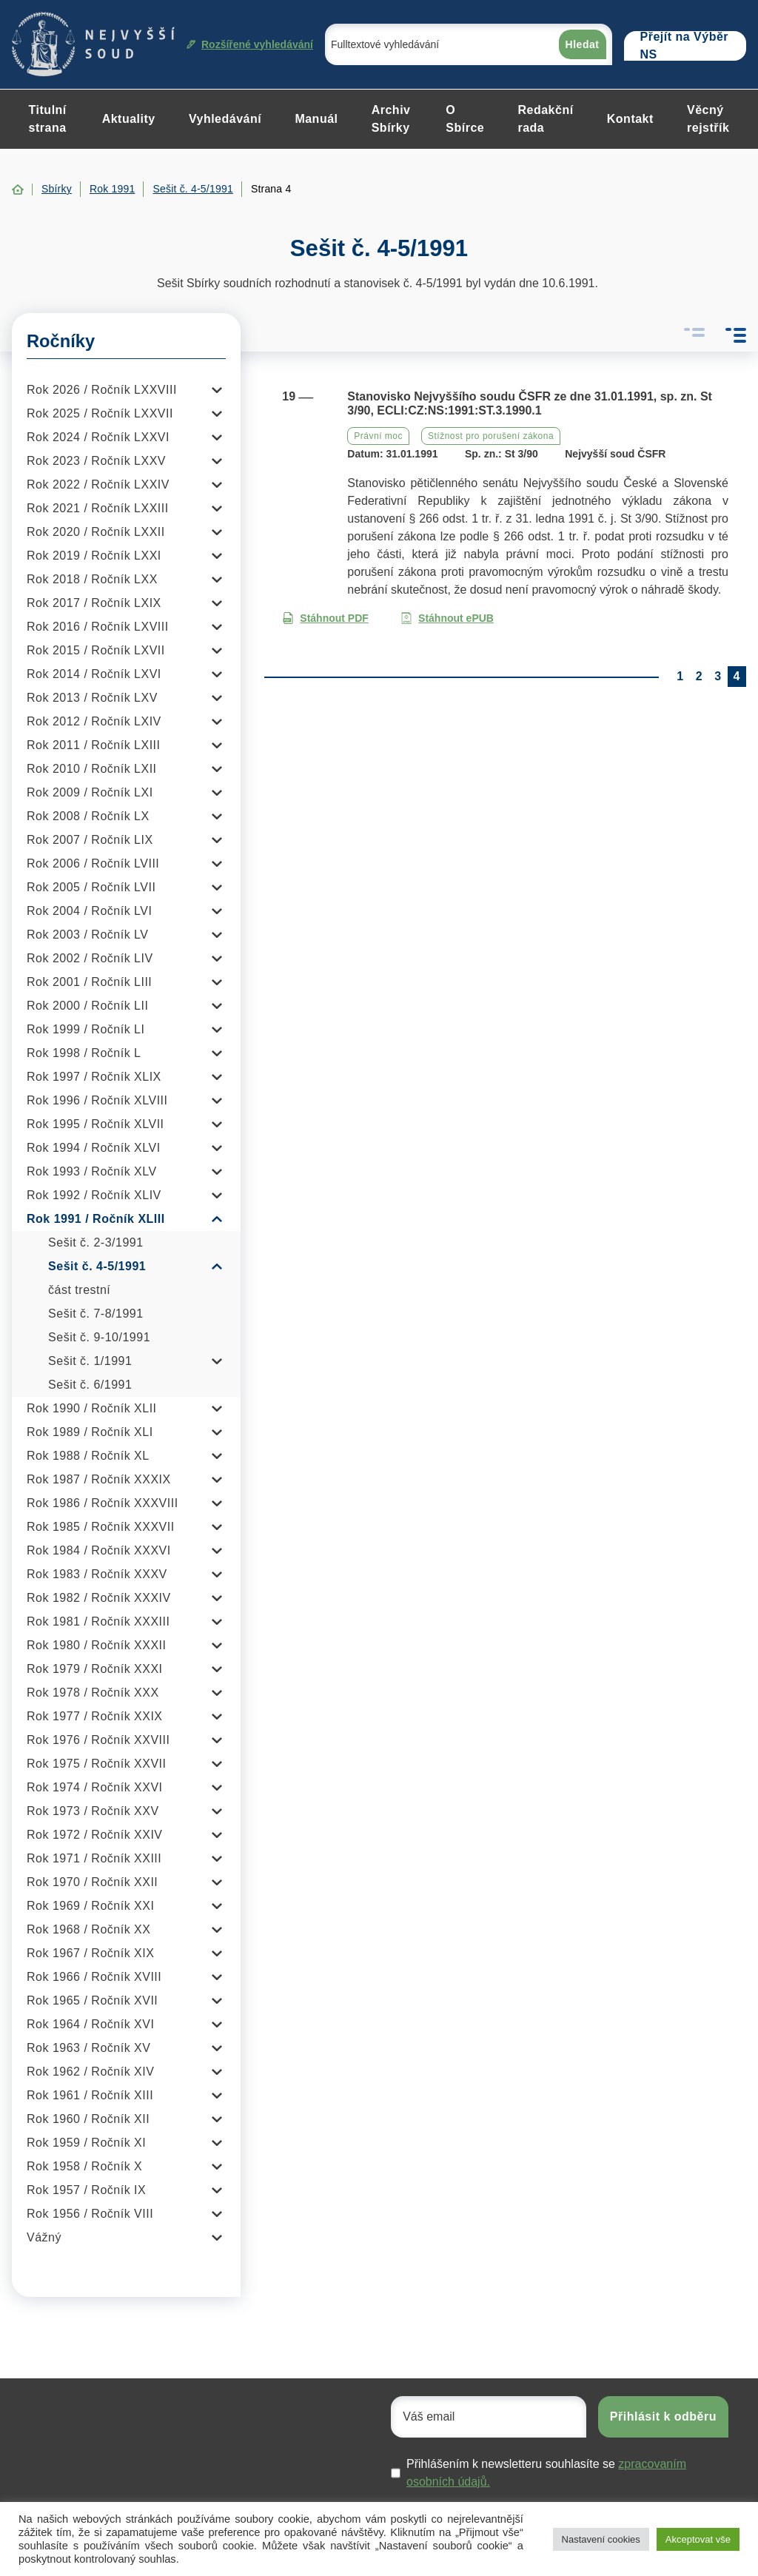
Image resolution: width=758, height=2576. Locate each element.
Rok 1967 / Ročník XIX (90, 1953)
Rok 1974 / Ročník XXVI (95, 1787)
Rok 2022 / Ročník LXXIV (98, 484)
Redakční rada (545, 119)
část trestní (79, 1290)
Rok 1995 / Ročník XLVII (95, 1124)
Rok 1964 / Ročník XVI (90, 2024)
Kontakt (630, 119)
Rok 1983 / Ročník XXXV (97, 1574)
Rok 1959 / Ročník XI (86, 2142)
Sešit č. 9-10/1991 (99, 1337)
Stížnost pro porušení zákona (491, 436)
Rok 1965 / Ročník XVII (92, 2000)
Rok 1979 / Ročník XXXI (95, 1669)
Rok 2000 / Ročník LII (87, 1005)
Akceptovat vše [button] (698, 2539)
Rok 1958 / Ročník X (84, 2166)
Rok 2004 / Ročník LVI (89, 911)
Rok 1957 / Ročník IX (86, 2190)
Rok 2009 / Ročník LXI (90, 792)
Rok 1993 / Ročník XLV (92, 1171)
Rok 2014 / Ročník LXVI (94, 674)
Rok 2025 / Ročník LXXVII (100, 413)
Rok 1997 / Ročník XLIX (94, 1076)
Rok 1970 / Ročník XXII (92, 1882)
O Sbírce (465, 119)
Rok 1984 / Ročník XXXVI (99, 1550)
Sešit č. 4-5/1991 (192, 189)
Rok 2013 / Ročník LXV (92, 697)
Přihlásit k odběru (663, 2416)
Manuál (316, 119)
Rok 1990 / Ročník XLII (92, 1408)
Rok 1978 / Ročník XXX (93, 1692)
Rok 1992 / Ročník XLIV (94, 1195)
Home (18, 189)
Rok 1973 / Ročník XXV (93, 1811)
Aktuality (128, 119)
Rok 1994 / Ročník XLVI (94, 1147)
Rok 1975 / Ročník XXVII (96, 1763)
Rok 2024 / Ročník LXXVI (98, 437)
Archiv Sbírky (391, 119)
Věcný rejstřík (708, 119)
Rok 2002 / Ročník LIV (90, 958)
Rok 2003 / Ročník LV (87, 934)
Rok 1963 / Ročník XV (88, 2048)
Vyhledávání (225, 119)
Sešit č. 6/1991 (90, 1384)
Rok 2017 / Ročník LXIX (94, 603)
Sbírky (56, 189)
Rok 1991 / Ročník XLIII (96, 1218)
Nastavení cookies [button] (601, 2539)
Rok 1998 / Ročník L (84, 1053)
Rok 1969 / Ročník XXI (90, 1905)
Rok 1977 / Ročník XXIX (95, 1716)
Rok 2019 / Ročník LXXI (94, 555)
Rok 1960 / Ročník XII (88, 2119)
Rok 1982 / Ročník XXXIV (99, 1597)
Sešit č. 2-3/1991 (96, 1242)
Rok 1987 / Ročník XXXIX (99, 1479)
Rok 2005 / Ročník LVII (91, 887)
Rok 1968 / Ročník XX (88, 1929)
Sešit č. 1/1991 (90, 1361)
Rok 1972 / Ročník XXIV (95, 1834)
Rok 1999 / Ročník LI (85, 1029)
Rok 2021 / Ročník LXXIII (98, 508)
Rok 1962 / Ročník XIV (90, 2071)
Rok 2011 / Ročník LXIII (93, 745)
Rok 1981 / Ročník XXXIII (98, 1621)
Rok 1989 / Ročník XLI (90, 1432)
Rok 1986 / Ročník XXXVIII (102, 1503)
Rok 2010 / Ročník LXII (92, 768)
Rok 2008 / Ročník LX (88, 816)
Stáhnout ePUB (447, 618)
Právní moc (378, 436)
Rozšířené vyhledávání (250, 44)
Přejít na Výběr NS (684, 46)
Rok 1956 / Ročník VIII (90, 2213)
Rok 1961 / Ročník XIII (90, 2095)
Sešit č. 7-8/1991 (96, 1313)
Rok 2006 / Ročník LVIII (93, 863)
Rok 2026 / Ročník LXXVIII (102, 389)
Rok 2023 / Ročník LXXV (96, 461)
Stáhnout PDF (325, 618)
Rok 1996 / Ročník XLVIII (97, 1100)
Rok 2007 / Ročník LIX (90, 839)
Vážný (44, 2237)
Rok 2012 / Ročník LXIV (94, 721)
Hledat (583, 44)
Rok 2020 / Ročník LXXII (96, 532)
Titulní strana (48, 119)
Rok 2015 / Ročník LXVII (96, 650)
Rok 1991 (112, 189)
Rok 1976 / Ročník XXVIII (98, 1740)
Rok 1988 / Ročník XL (88, 1455)
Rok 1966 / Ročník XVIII (94, 1976)
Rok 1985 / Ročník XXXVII (101, 1526)
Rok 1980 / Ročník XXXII (96, 1645)
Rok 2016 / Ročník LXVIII (98, 626)
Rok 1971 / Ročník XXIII (94, 1858)
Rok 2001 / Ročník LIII (89, 982)
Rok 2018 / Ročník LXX (92, 579)
